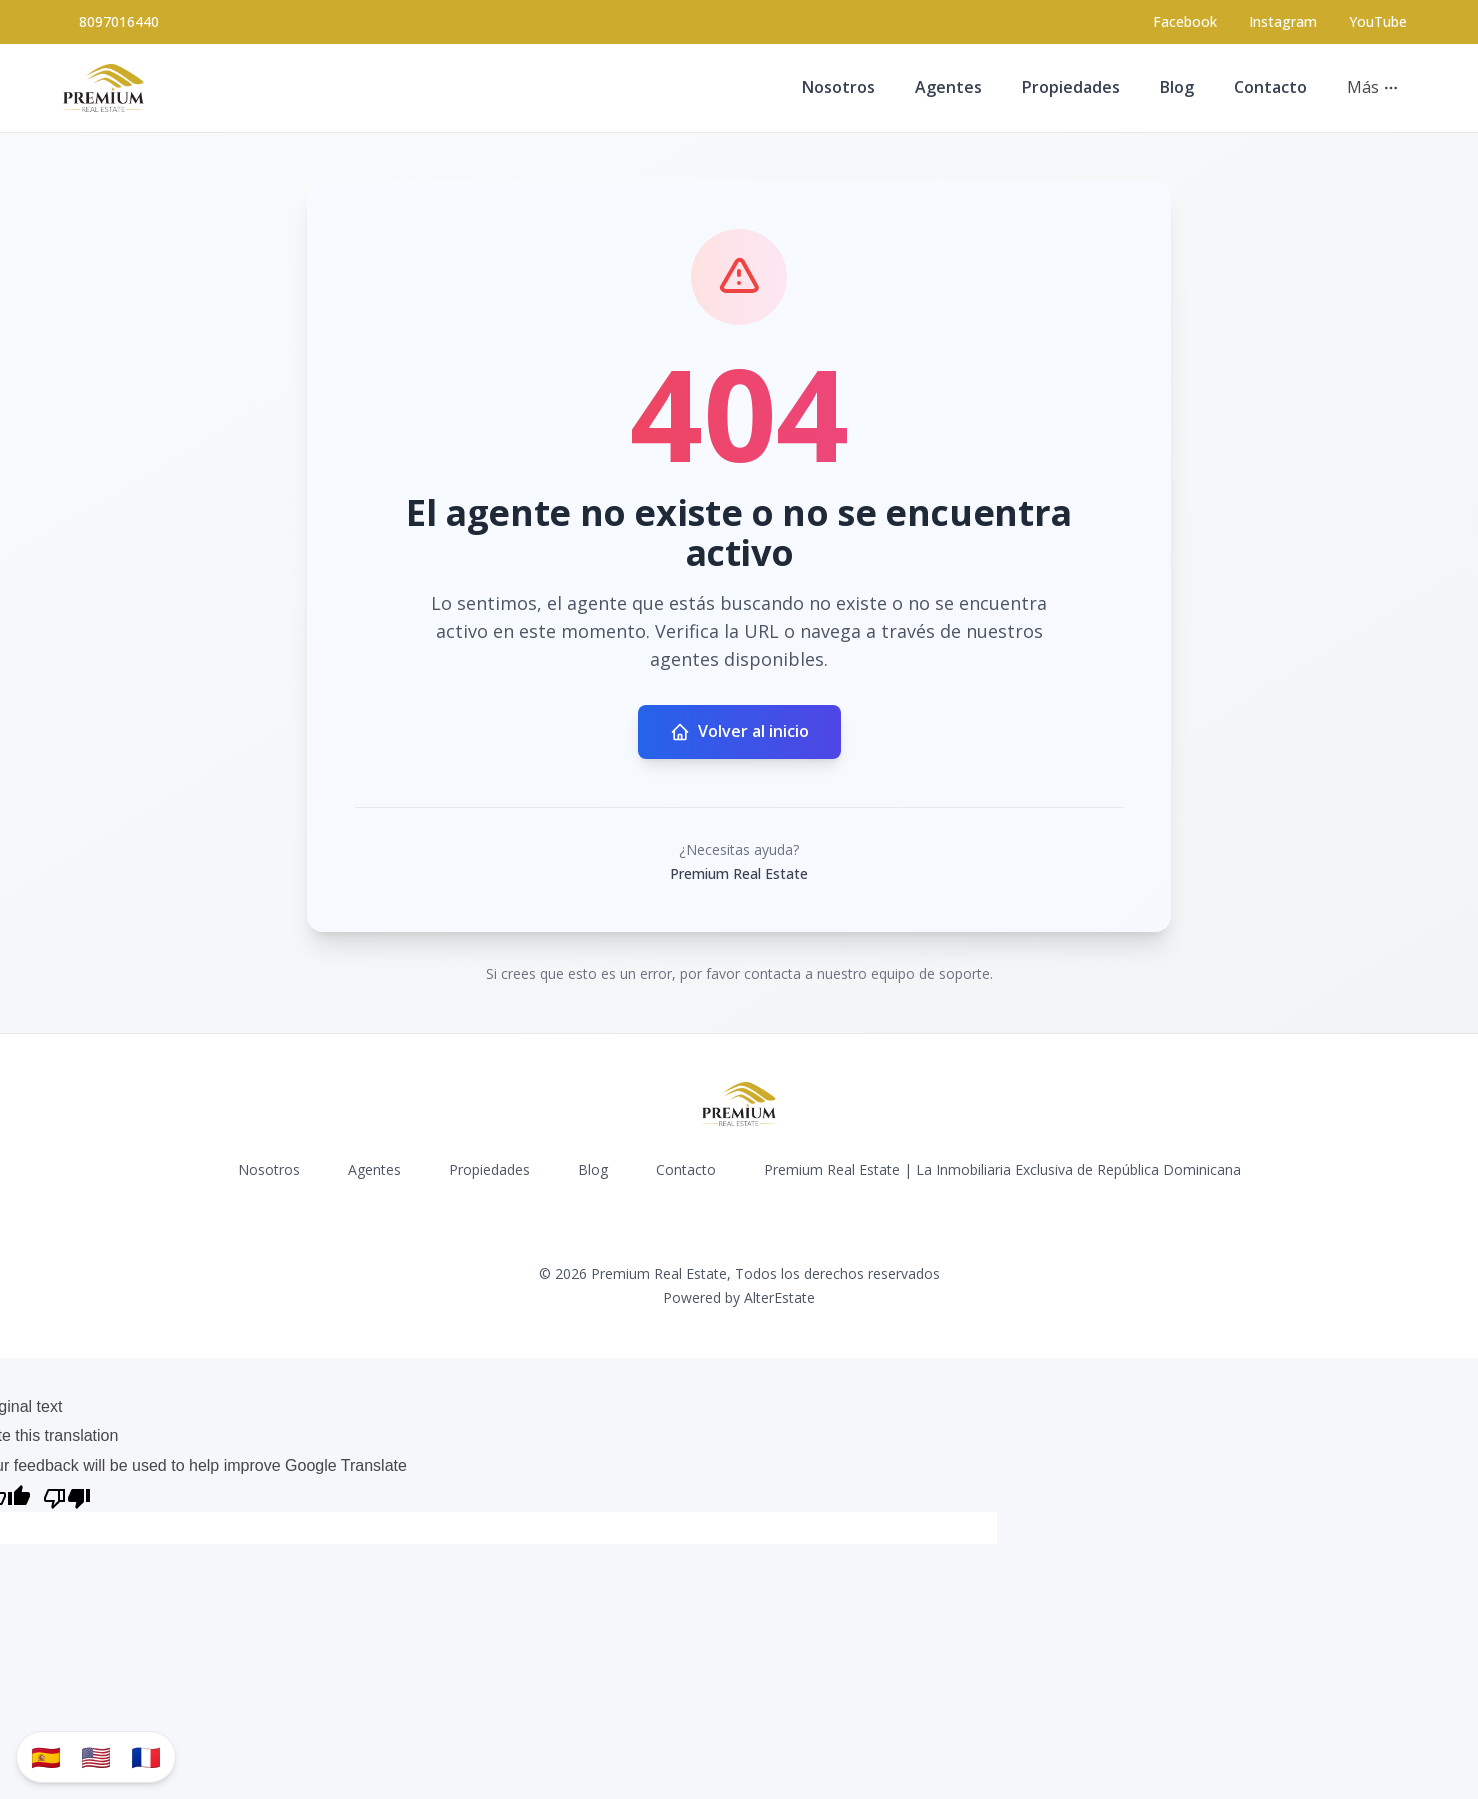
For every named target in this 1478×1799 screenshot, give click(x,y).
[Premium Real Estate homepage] (103, 88)
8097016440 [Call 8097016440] (119, 21)
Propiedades (1071, 87)
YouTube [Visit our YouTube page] (1378, 21)
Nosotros (838, 87)
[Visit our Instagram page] (1283, 22)
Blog (1177, 87)
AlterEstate (779, 1297)
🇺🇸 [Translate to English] (96, 1756)
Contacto (1270, 87)
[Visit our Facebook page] (1185, 22)
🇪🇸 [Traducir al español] (46, 1756)
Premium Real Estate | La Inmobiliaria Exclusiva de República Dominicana (1002, 1169)
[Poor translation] (67, 1497)
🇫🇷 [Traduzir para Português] (146, 1756)
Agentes (948, 87)
